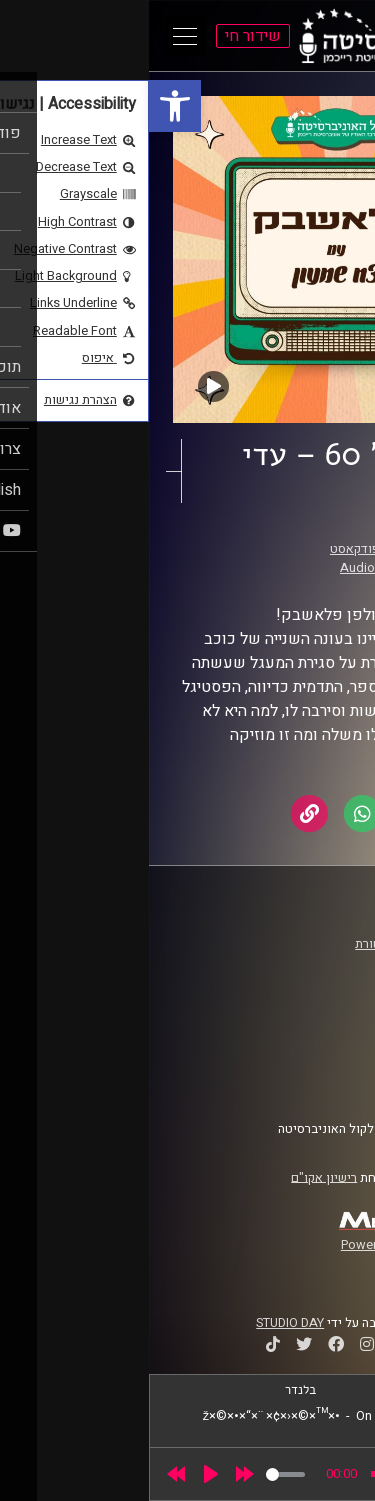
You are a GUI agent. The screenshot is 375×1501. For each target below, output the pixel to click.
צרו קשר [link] (319, 1081)
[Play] (62, 1474)
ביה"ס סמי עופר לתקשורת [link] (273, 944)
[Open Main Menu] (36, 36)
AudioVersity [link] (228, 568)
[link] (26, 106)
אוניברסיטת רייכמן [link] (291, 963)
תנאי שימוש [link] (309, 1043)
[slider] (136, 1474)
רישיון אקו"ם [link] (175, 1177)
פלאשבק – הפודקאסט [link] (239, 549)
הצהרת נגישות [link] (303, 1062)
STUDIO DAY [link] (141, 1323)
